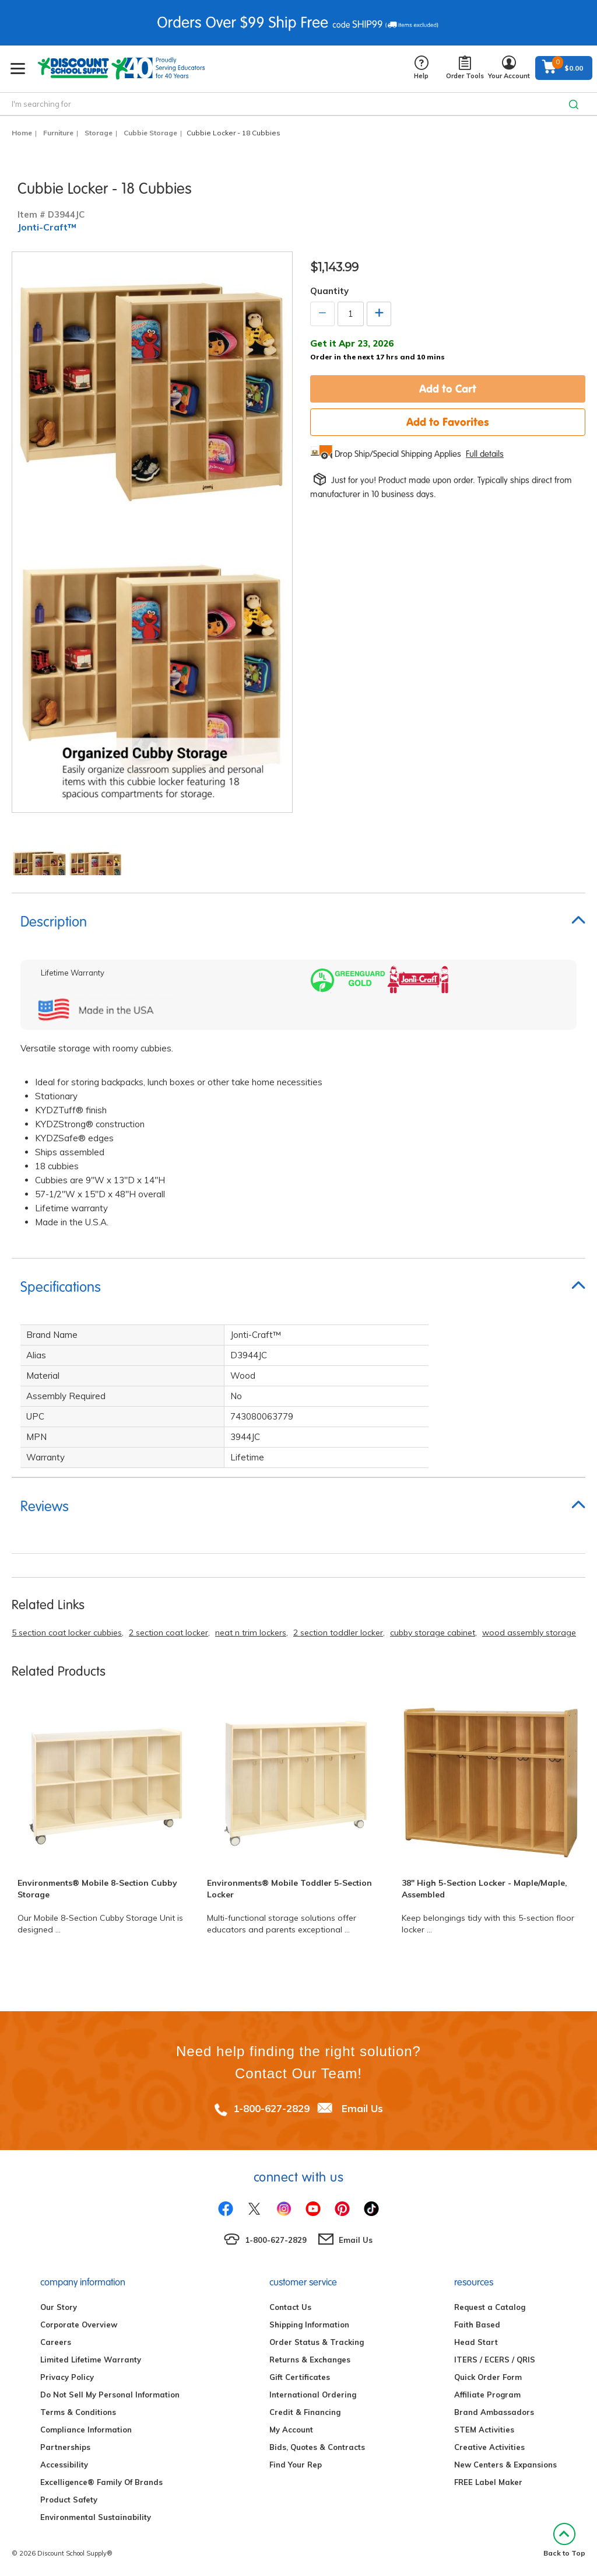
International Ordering (312, 2394)
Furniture (58, 132)
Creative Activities (489, 2447)
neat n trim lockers (250, 1632)
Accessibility (64, 2464)
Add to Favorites (447, 422)
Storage (99, 132)
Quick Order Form (488, 2377)
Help (421, 68)
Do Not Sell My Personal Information (110, 2394)
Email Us (362, 2108)
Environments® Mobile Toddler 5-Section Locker (289, 1889)
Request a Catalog (489, 2307)
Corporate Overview (78, 2324)
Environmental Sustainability (95, 2517)
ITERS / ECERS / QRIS (494, 2359)
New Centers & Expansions (505, 2464)
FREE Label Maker (488, 2482)
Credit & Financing (304, 2412)
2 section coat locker (168, 1632)
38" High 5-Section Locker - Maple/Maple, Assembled (484, 1889)
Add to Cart (447, 389)
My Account (291, 2429)
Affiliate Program (487, 2394)
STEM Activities (484, 2429)
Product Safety (68, 2499)
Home (22, 132)
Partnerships (65, 2447)
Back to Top (564, 2540)
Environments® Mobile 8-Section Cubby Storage (97, 1889)
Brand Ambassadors (494, 2412)
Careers (55, 2342)
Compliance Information (86, 2429)
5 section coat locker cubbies (67, 1632)
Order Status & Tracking (316, 2342)
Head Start (476, 2342)
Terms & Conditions (78, 2412)
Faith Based (477, 2324)
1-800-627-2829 (271, 2108)
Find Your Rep (295, 2464)
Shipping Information (309, 2324)
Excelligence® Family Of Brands (101, 2482)
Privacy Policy (67, 2377)
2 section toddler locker (338, 1632)
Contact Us (290, 2307)
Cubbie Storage (150, 132)
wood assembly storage (529, 1632)
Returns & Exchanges (309, 2359)
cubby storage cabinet (432, 1632)
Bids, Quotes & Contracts (317, 2447)
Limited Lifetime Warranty (90, 2359)
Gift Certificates (299, 2377)
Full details (485, 454)
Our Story (58, 2307)
